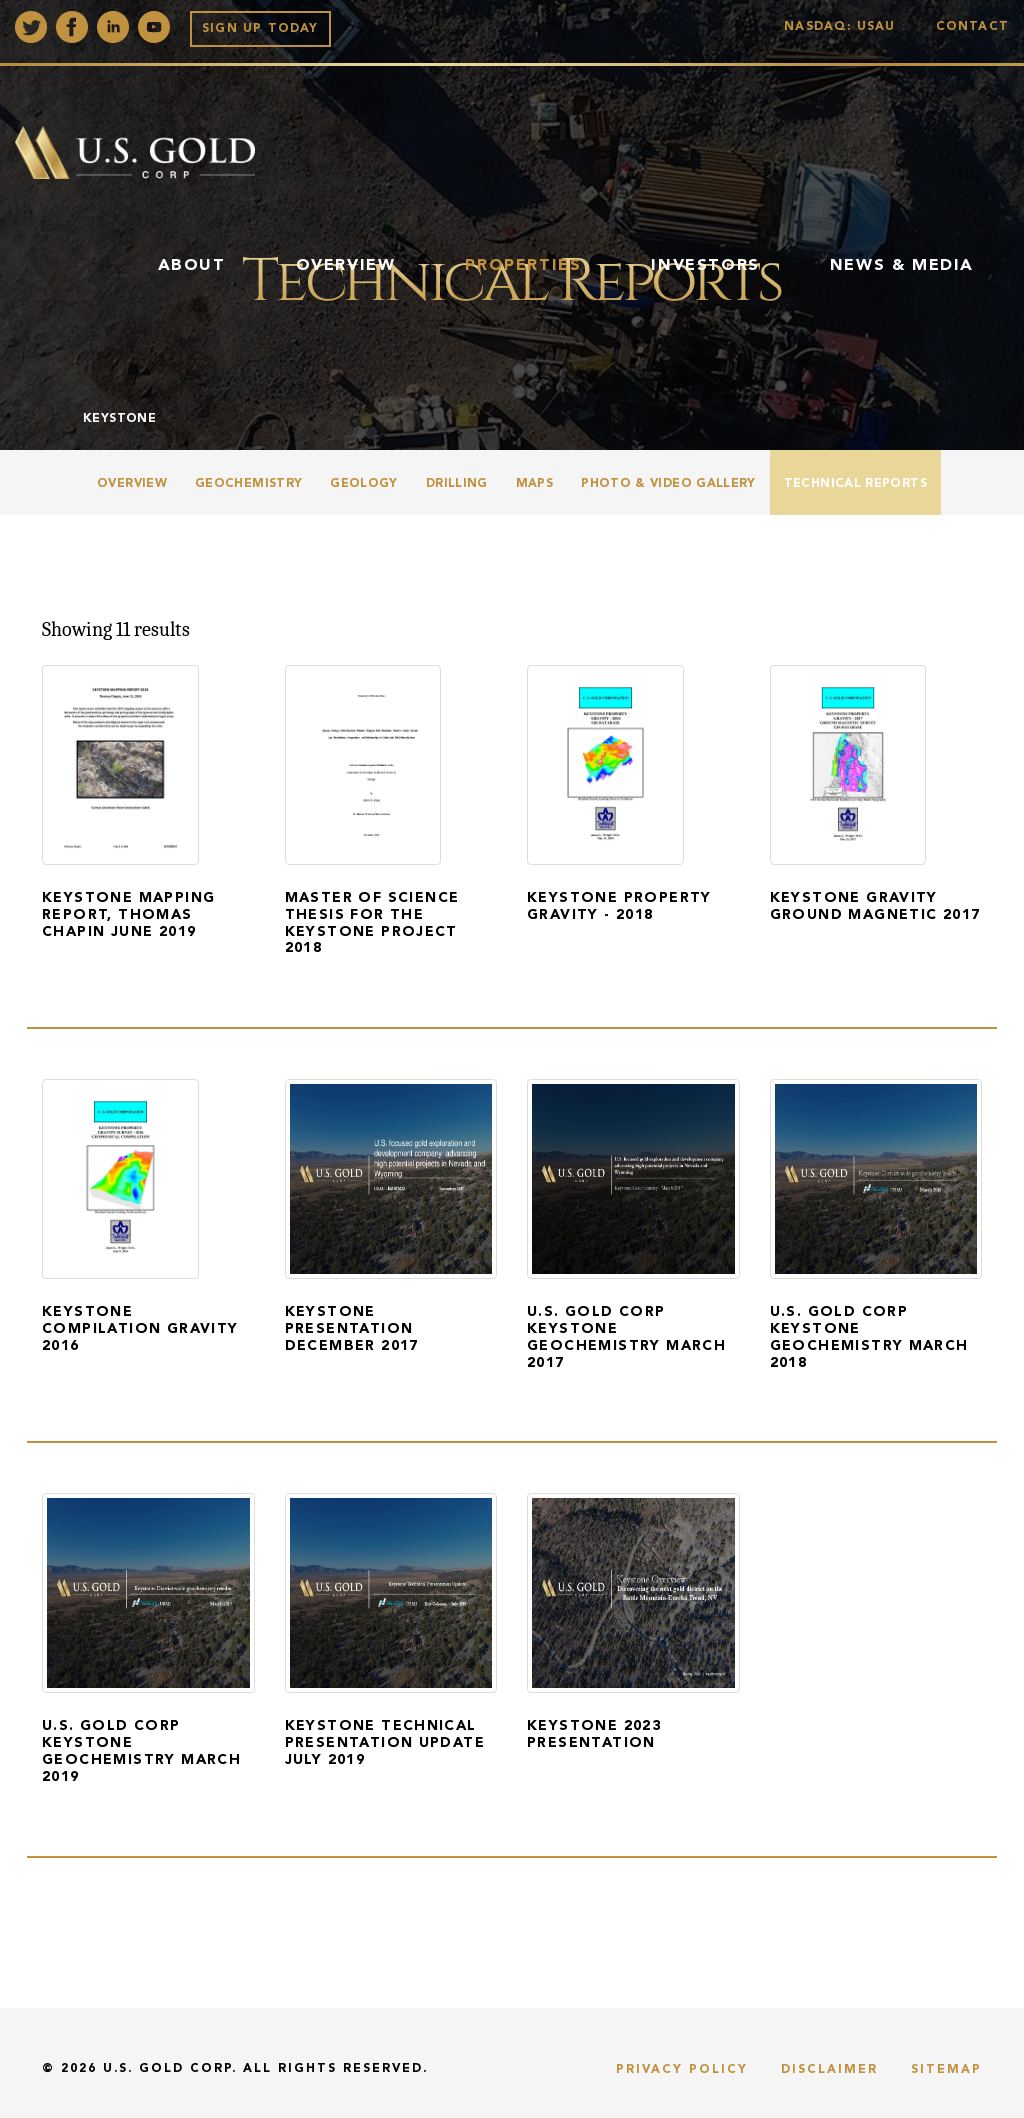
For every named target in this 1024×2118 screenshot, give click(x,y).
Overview (346, 266)
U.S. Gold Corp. (170, 2069)
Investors (705, 266)
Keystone (119, 419)
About (192, 266)
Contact (972, 27)
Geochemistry (248, 484)
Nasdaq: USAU (844, 27)
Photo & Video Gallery (668, 484)
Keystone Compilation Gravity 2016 (140, 1329)
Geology (364, 484)
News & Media (902, 266)
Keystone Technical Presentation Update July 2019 (385, 1743)
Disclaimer (829, 2070)
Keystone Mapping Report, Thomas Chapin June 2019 (128, 915)
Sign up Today (260, 29)
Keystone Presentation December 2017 (352, 1329)
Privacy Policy (682, 2070)
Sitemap (946, 2070)
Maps (534, 484)
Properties (523, 266)
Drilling (457, 484)
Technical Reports (855, 484)
